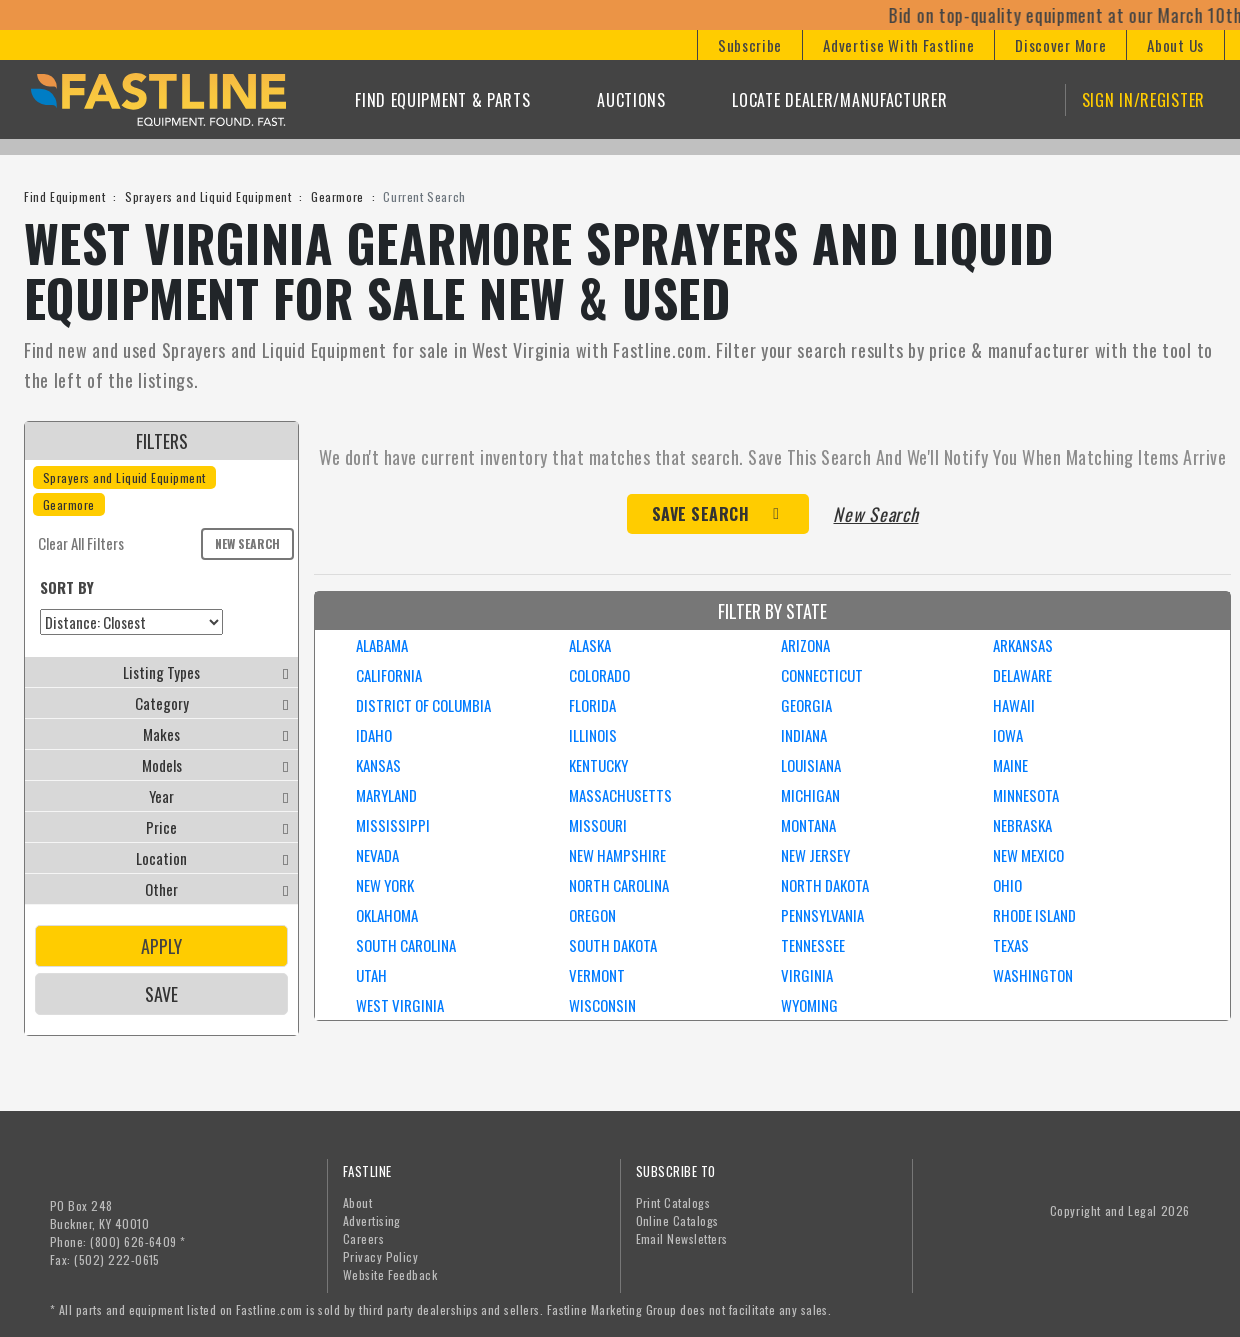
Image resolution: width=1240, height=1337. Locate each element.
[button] (749, 45)
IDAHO (374, 735)
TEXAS (1011, 945)
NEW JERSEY (815, 855)
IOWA (1008, 735)
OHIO (1007, 885)
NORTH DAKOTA (825, 885)
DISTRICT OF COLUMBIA (423, 705)
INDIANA (804, 735)
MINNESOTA (1026, 795)
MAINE (1010, 765)
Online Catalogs (677, 1220)
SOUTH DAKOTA (613, 945)
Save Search (701, 514)
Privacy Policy (381, 1256)
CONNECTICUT (822, 675)
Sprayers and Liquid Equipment (208, 196)
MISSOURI (598, 825)
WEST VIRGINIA (400, 1005)
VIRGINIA (807, 975)
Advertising (372, 1220)
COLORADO (599, 675)
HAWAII (1014, 705)
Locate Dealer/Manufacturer (839, 100)
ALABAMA (382, 645)
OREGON (592, 915)
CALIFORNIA (389, 675)
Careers (363, 1238)
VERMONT (597, 975)
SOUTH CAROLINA (406, 945)
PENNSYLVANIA (822, 915)
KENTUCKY (598, 765)
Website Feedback (390, 1274)
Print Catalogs (673, 1202)
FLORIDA (592, 705)
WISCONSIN (602, 1005)
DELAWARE (1022, 675)
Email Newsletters (682, 1238)
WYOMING (809, 1005)
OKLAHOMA (387, 915)
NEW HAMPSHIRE (617, 855)
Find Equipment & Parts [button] (442, 100)
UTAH (371, 975)
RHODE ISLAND (1034, 915)
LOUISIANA (811, 765)
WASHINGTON (1033, 975)
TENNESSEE (813, 945)
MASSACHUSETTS (620, 795)
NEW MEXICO (1028, 855)
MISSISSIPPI (393, 825)
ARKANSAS (1023, 645)
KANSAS (378, 765)
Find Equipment (64, 196)
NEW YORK (385, 885)
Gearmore (337, 196)
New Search (247, 543)
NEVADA (377, 855)
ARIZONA (805, 645)
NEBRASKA (1022, 825)
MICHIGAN (810, 795)
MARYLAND (386, 795)
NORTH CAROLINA (619, 885)
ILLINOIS (593, 735)
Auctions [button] (631, 100)
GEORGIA (806, 705)
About (357, 1202)
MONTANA (808, 825)
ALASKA (590, 645)
